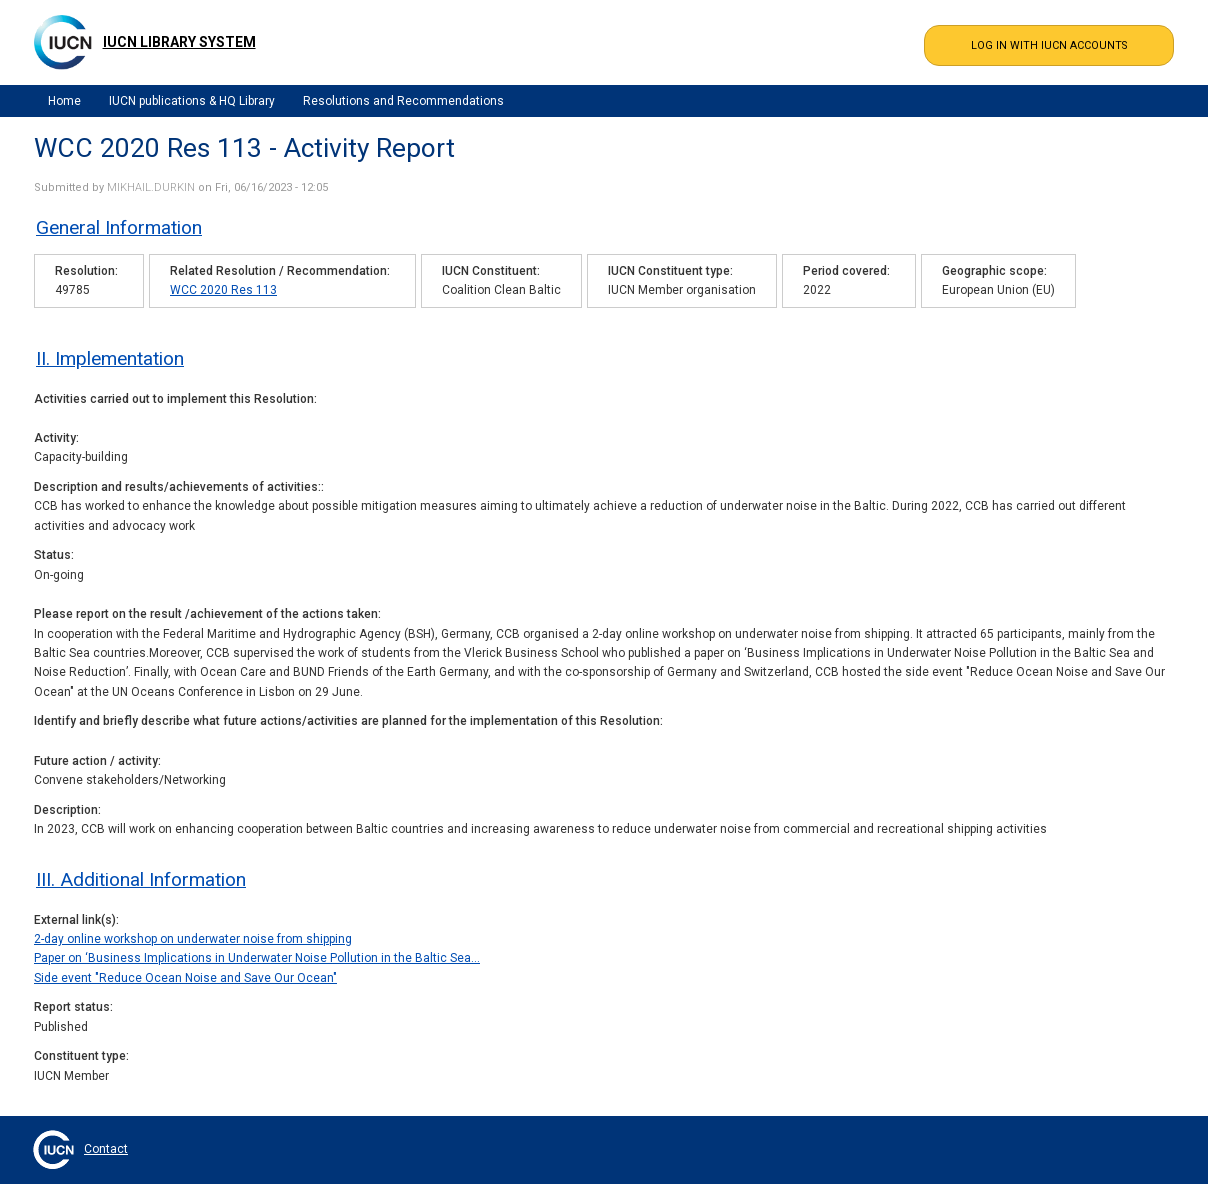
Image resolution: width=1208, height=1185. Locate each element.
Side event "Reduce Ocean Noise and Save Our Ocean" (185, 978)
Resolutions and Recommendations (403, 101)
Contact (106, 1149)
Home (64, 101)
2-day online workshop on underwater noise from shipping (193, 939)
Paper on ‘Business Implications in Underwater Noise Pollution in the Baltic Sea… (257, 958)
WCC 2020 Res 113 (223, 290)
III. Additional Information (141, 879)
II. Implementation (110, 358)
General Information (119, 227)
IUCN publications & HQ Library (192, 101)
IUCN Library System (179, 42)
